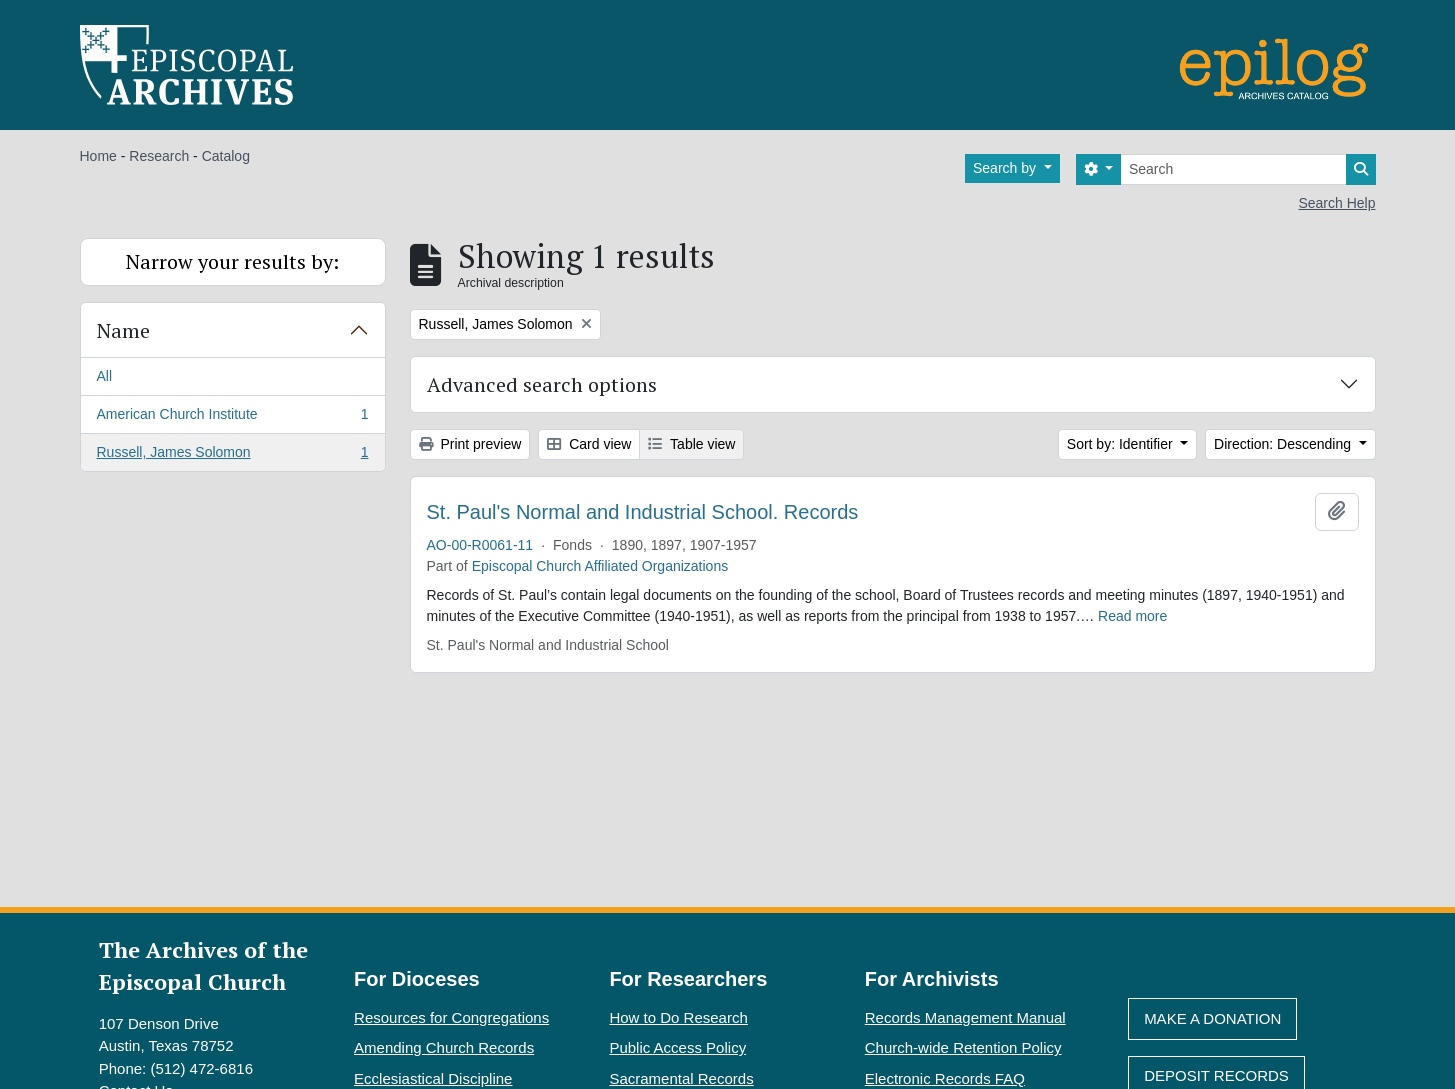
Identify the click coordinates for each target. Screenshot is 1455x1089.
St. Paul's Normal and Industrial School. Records (643, 512)
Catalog (226, 156)
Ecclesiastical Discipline (433, 1078)
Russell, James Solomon (232, 456)
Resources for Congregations (451, 1017)
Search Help (1336, 203)
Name (123, 330)
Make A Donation (1212, 1018)
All (105, 376)
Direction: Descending (1284, 444)
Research (159, 156)
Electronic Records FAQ (945, 1078)
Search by (1006, 168)
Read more (1132, 616)
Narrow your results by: (232, 261)
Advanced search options (542, 384)
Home (98, 156)
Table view (691, 444)
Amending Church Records (444, 1047)
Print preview (470, 444)
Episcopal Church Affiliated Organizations (600, 566)
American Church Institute (232, 418)
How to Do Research (678, 1017)
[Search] (1233, 169)
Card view (589, 444)
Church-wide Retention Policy (963, 1047)
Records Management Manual (965, 1017)
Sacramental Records (681, 1078)
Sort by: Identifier (1122, 444)
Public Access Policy (677, 1047)
